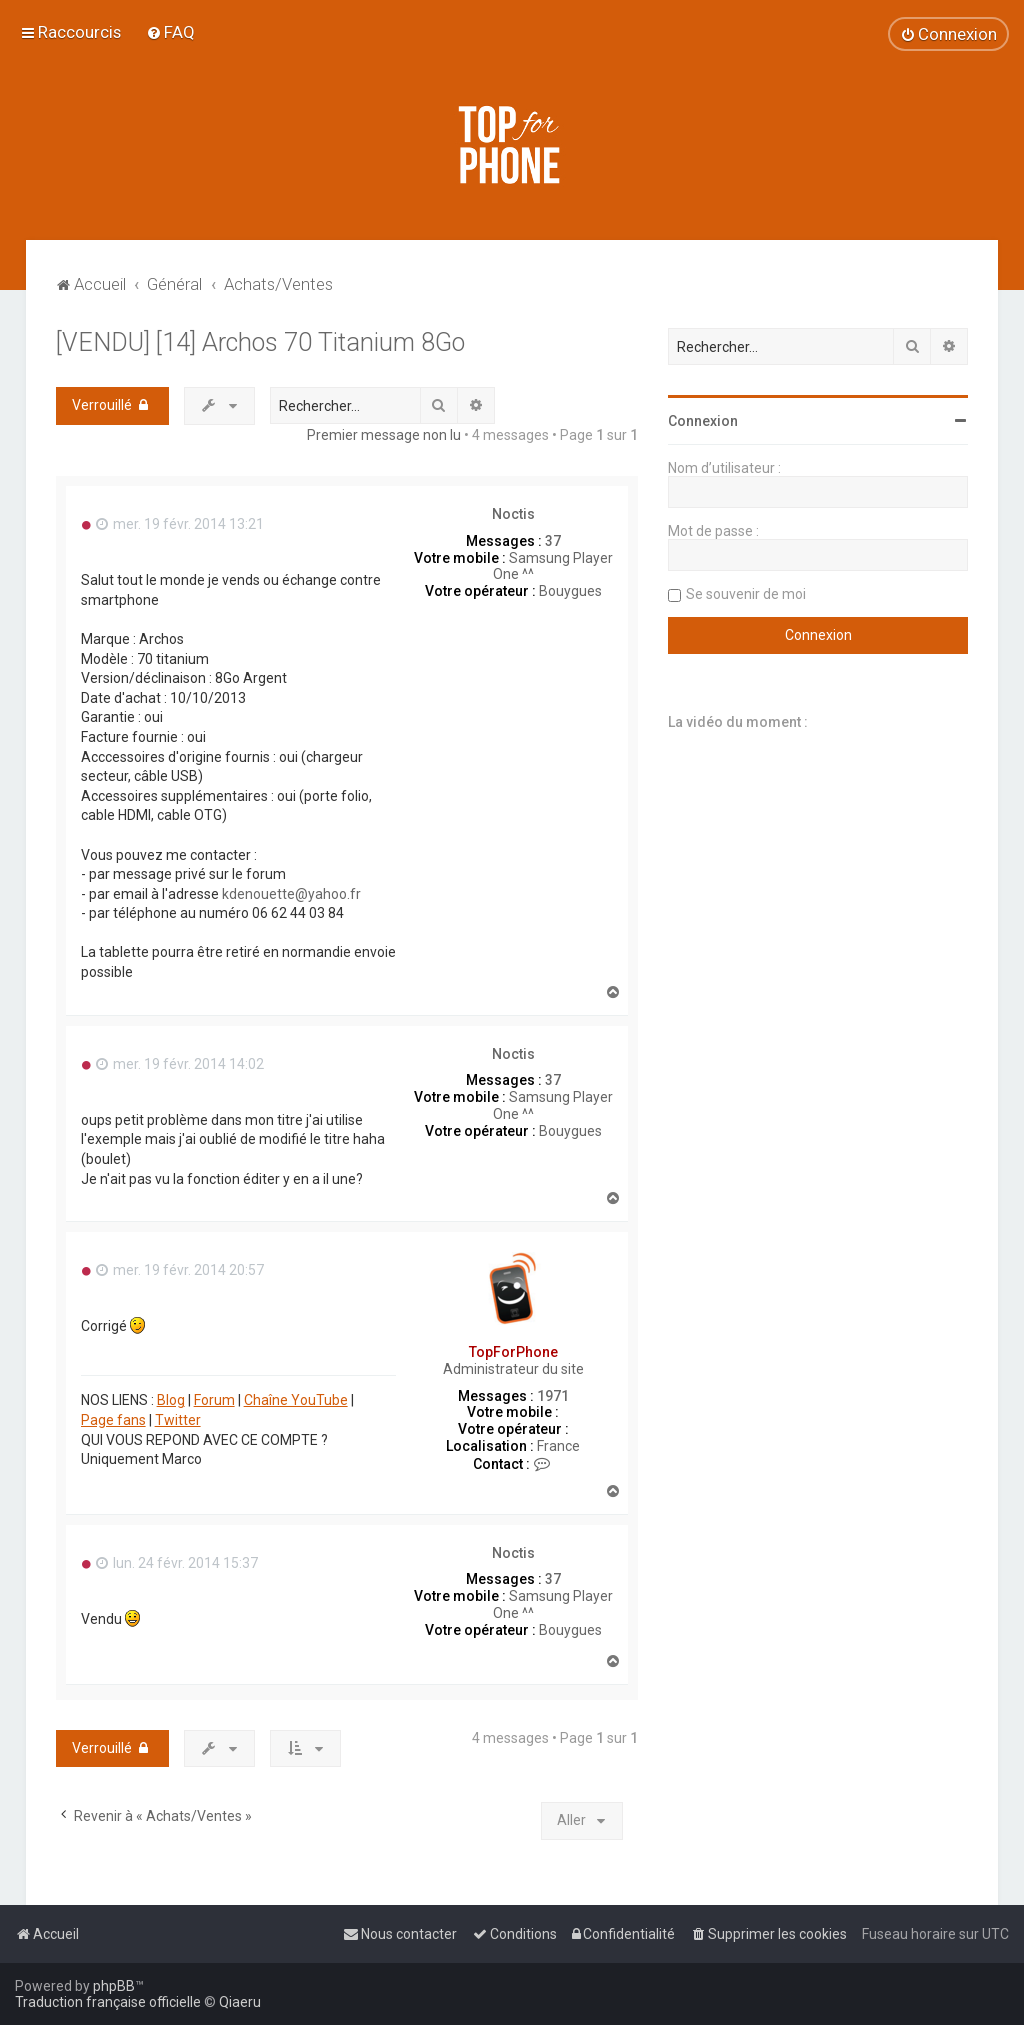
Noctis (513, 514)
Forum (214, 1400)
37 (553, 541)
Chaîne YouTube (296, 1400)
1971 (553, 1396)
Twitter (178, 1420)
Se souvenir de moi (746, 594)
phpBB (114, 1986)
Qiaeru (240, 2002)
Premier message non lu (384, 435)
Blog (171, 1400)
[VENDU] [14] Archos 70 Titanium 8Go (260, 342)
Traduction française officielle (108, 2002)
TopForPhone (513, 1352)
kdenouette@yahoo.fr (291, 894)
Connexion (703, 421)
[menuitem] (170, 32)
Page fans (113, 1420)
